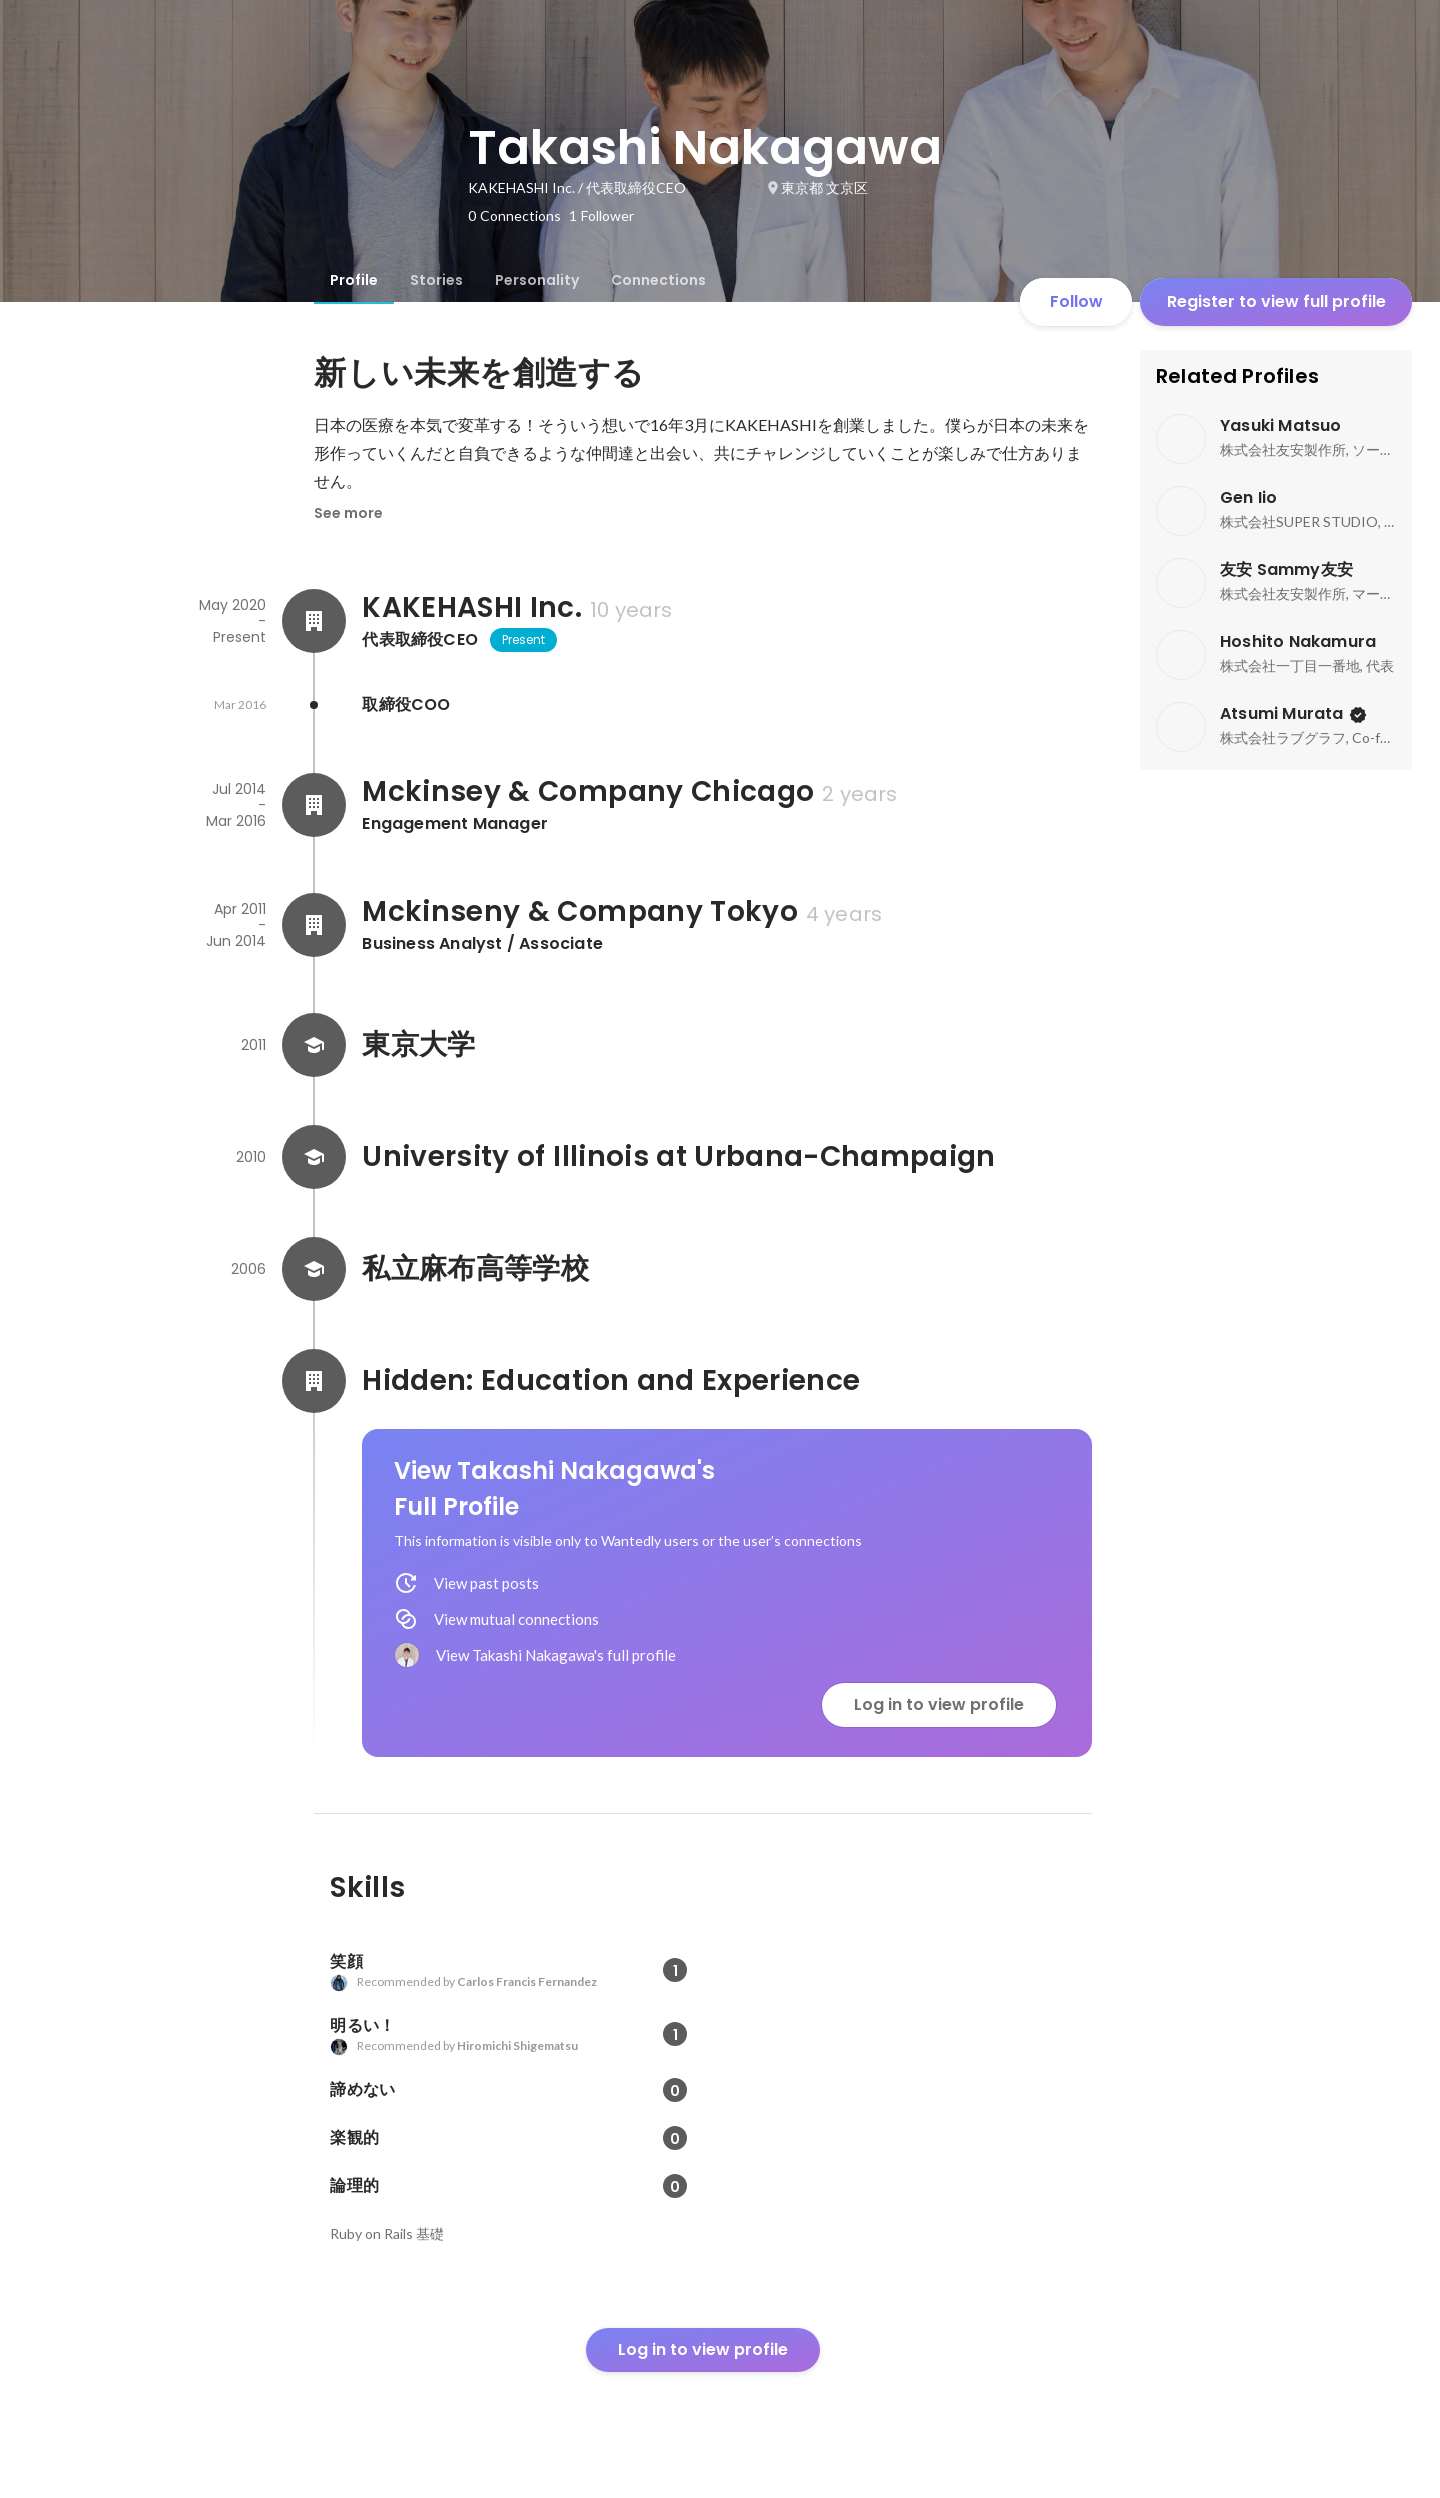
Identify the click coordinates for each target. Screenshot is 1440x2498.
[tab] (354, 280)
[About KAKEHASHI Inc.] (314, 621)
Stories (436, 280)
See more (348, 513)
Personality (537, 280)
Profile (354, 280)
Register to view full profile (1276, 301)
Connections (658, 280)
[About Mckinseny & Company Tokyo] (314, 925)
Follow (1076, 301)
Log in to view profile (939, 1704)
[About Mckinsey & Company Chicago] (314, 805)
